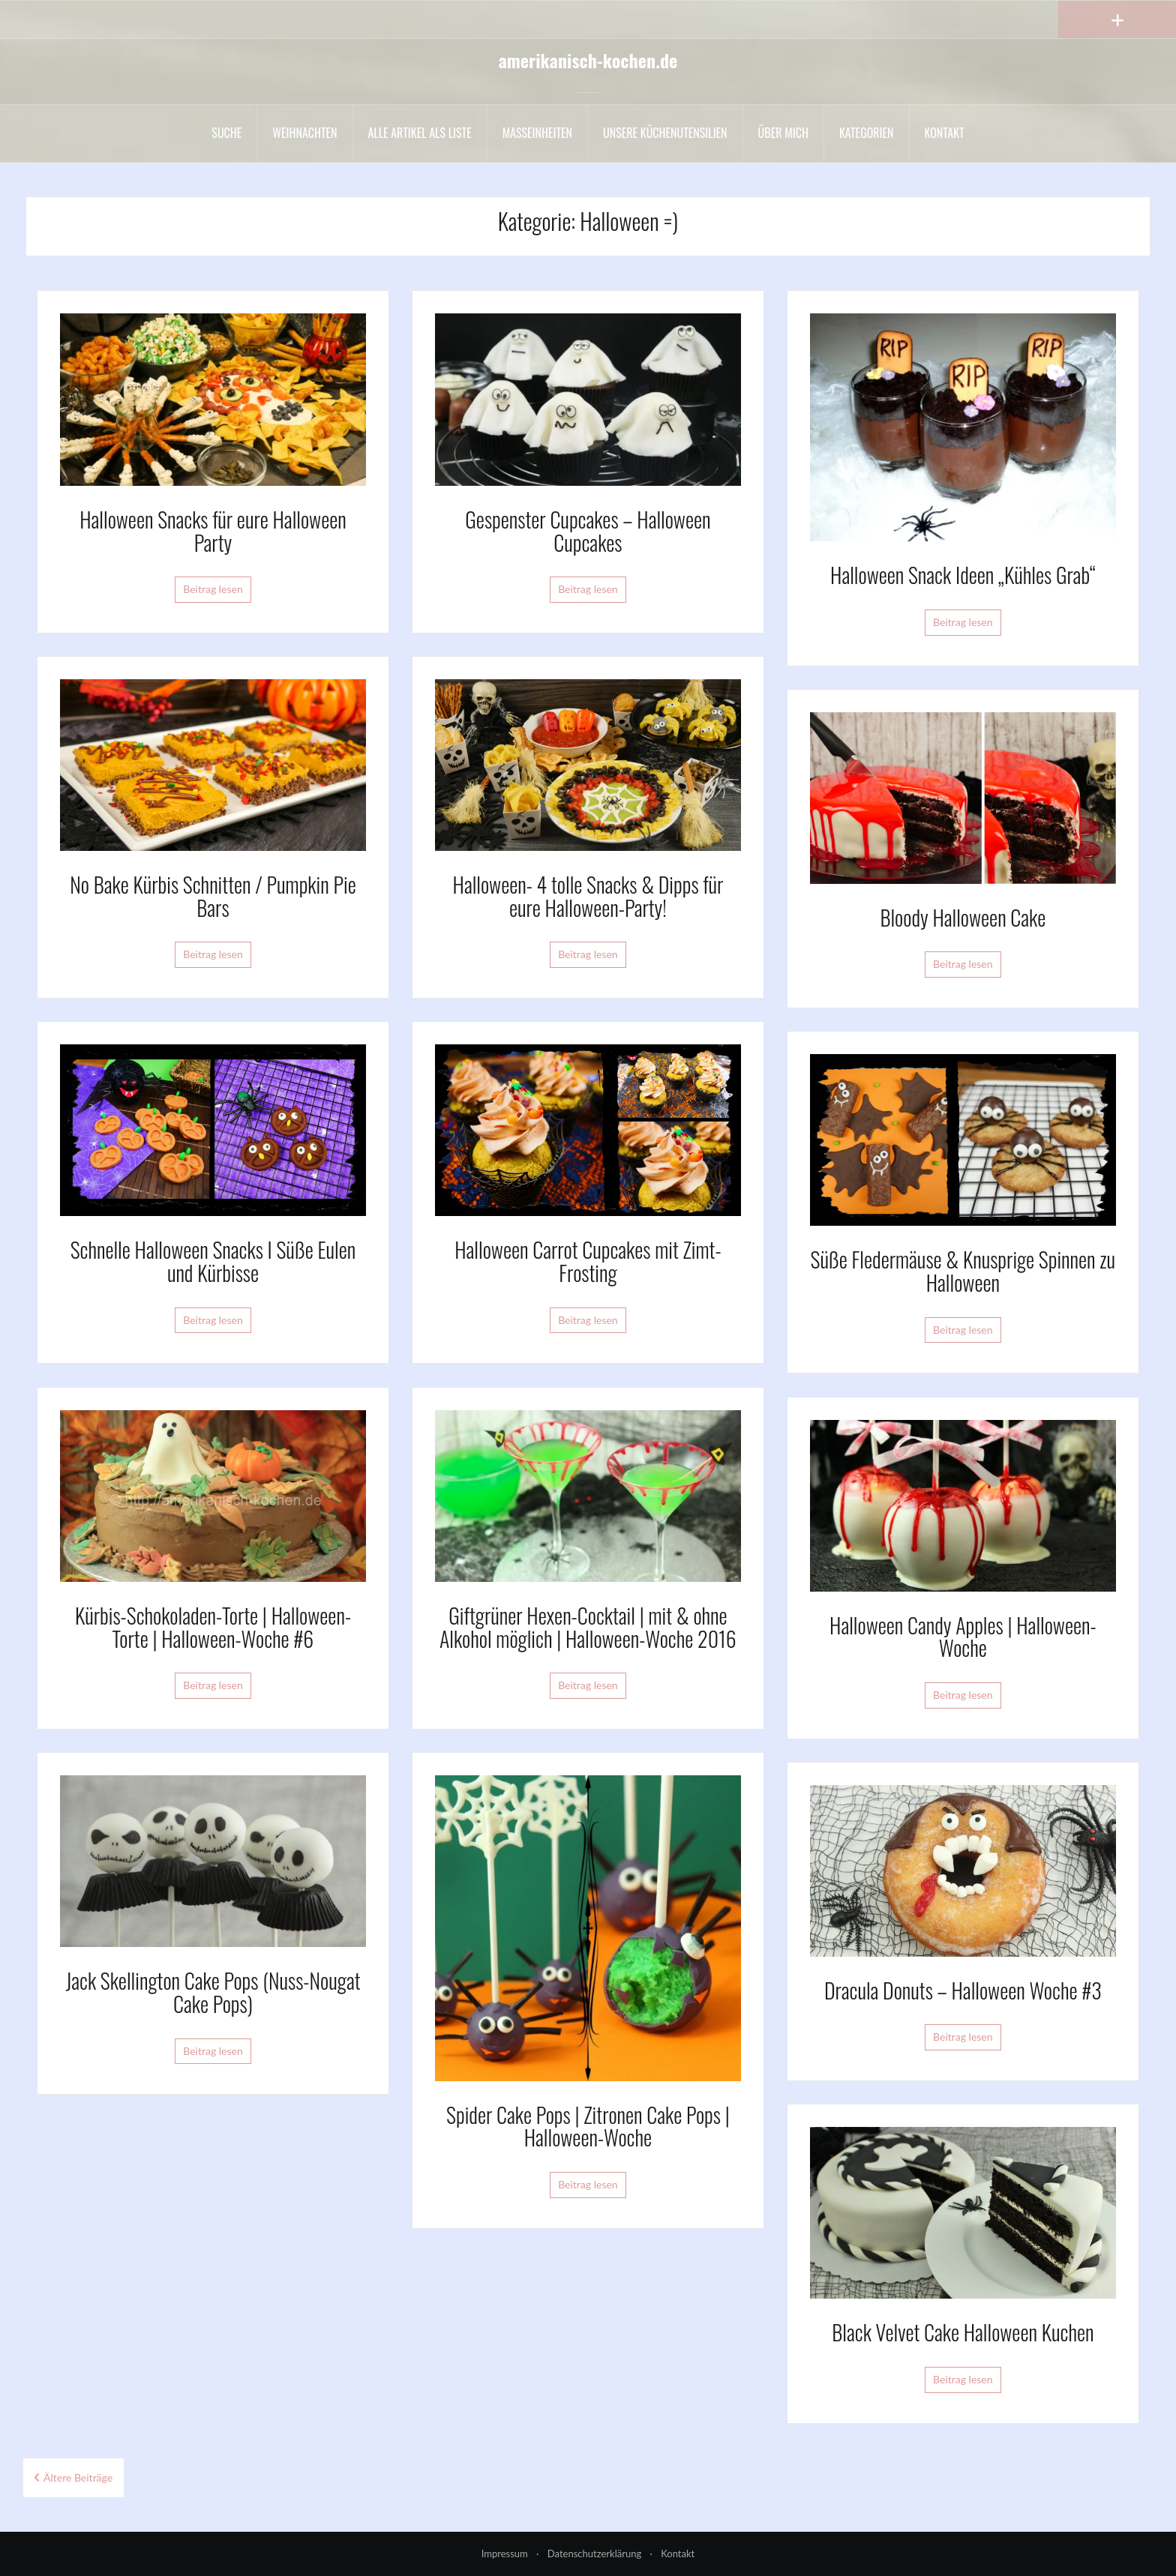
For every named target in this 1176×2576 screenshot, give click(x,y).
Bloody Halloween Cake (963, 917)
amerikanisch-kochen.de (588, 59)
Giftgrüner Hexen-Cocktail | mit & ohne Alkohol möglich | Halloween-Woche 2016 (588, 1627)
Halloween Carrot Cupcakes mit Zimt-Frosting (587, 1261)
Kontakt (944, 133)
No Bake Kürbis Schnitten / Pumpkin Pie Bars (213, 896)
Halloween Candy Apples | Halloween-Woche (963, 1637)
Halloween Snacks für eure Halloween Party (213, 531)
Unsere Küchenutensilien (665, 133)
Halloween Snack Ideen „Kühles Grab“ (963, 574)
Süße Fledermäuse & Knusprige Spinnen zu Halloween (963, 1271)
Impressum (505, 2554)
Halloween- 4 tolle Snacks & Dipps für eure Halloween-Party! (588, 896)
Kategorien (866, 133)
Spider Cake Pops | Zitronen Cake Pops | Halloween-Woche (588, 2126)
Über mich (783, 133)
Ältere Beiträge (78, 2477)
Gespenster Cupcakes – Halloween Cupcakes (587, 531)
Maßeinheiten (537, 133)
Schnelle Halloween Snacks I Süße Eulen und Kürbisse (213, 1261)
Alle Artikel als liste (420, 133)
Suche (227, 133)
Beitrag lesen (213, 589)
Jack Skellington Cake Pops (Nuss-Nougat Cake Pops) (212, 1992)
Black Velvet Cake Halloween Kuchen (963, 2332)
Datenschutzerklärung (594, 2554)
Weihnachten (304, 133)
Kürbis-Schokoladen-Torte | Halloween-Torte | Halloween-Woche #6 (213, 1627)
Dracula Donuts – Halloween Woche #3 (963, 1990)
